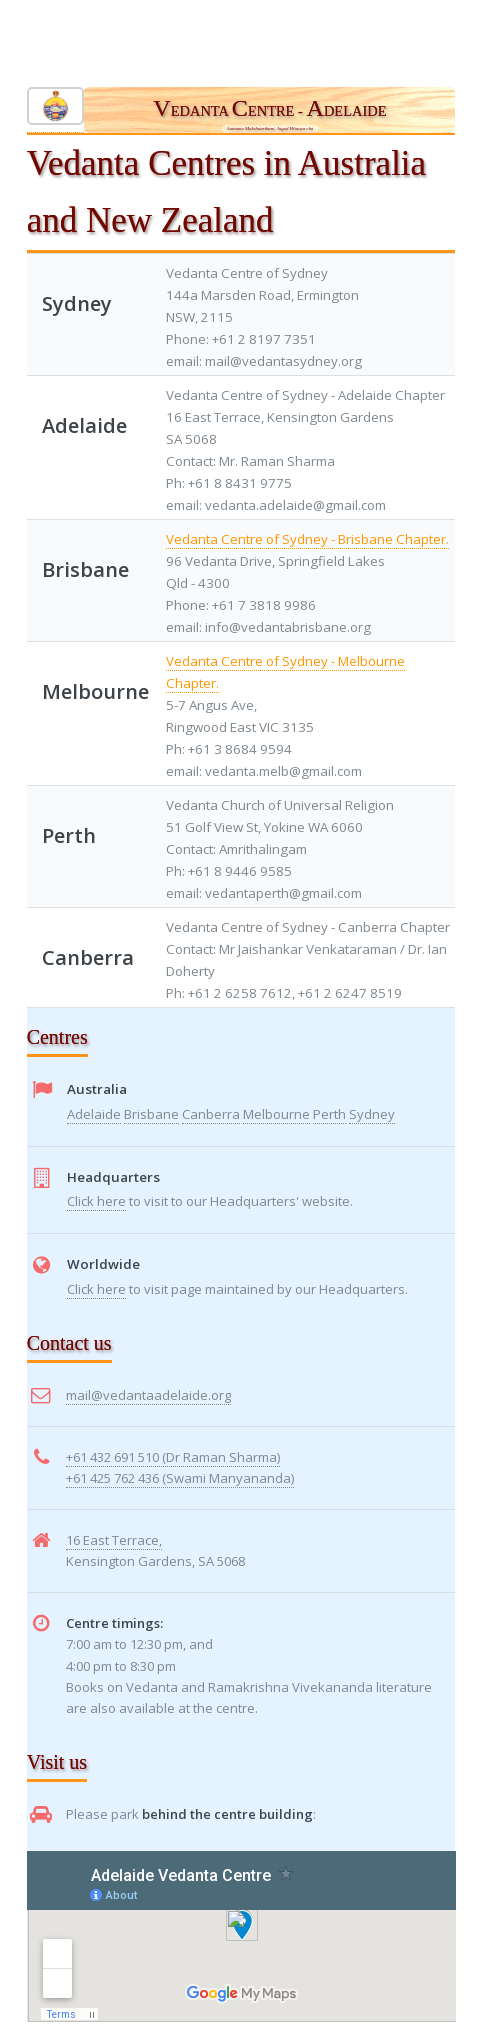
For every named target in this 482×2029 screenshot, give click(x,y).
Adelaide (94, 1114)
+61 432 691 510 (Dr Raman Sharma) (173, 1457)
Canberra (211, 1114)
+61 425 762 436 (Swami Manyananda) (180, 1478)
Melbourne (276, 1114)
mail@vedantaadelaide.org (148, 1395)
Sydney (372, 1114)
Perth (329, 1114)
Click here (96, 1201)
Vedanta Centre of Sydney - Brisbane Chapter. (307, 539)
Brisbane (151, 1114)
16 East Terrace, (114, 1540)
